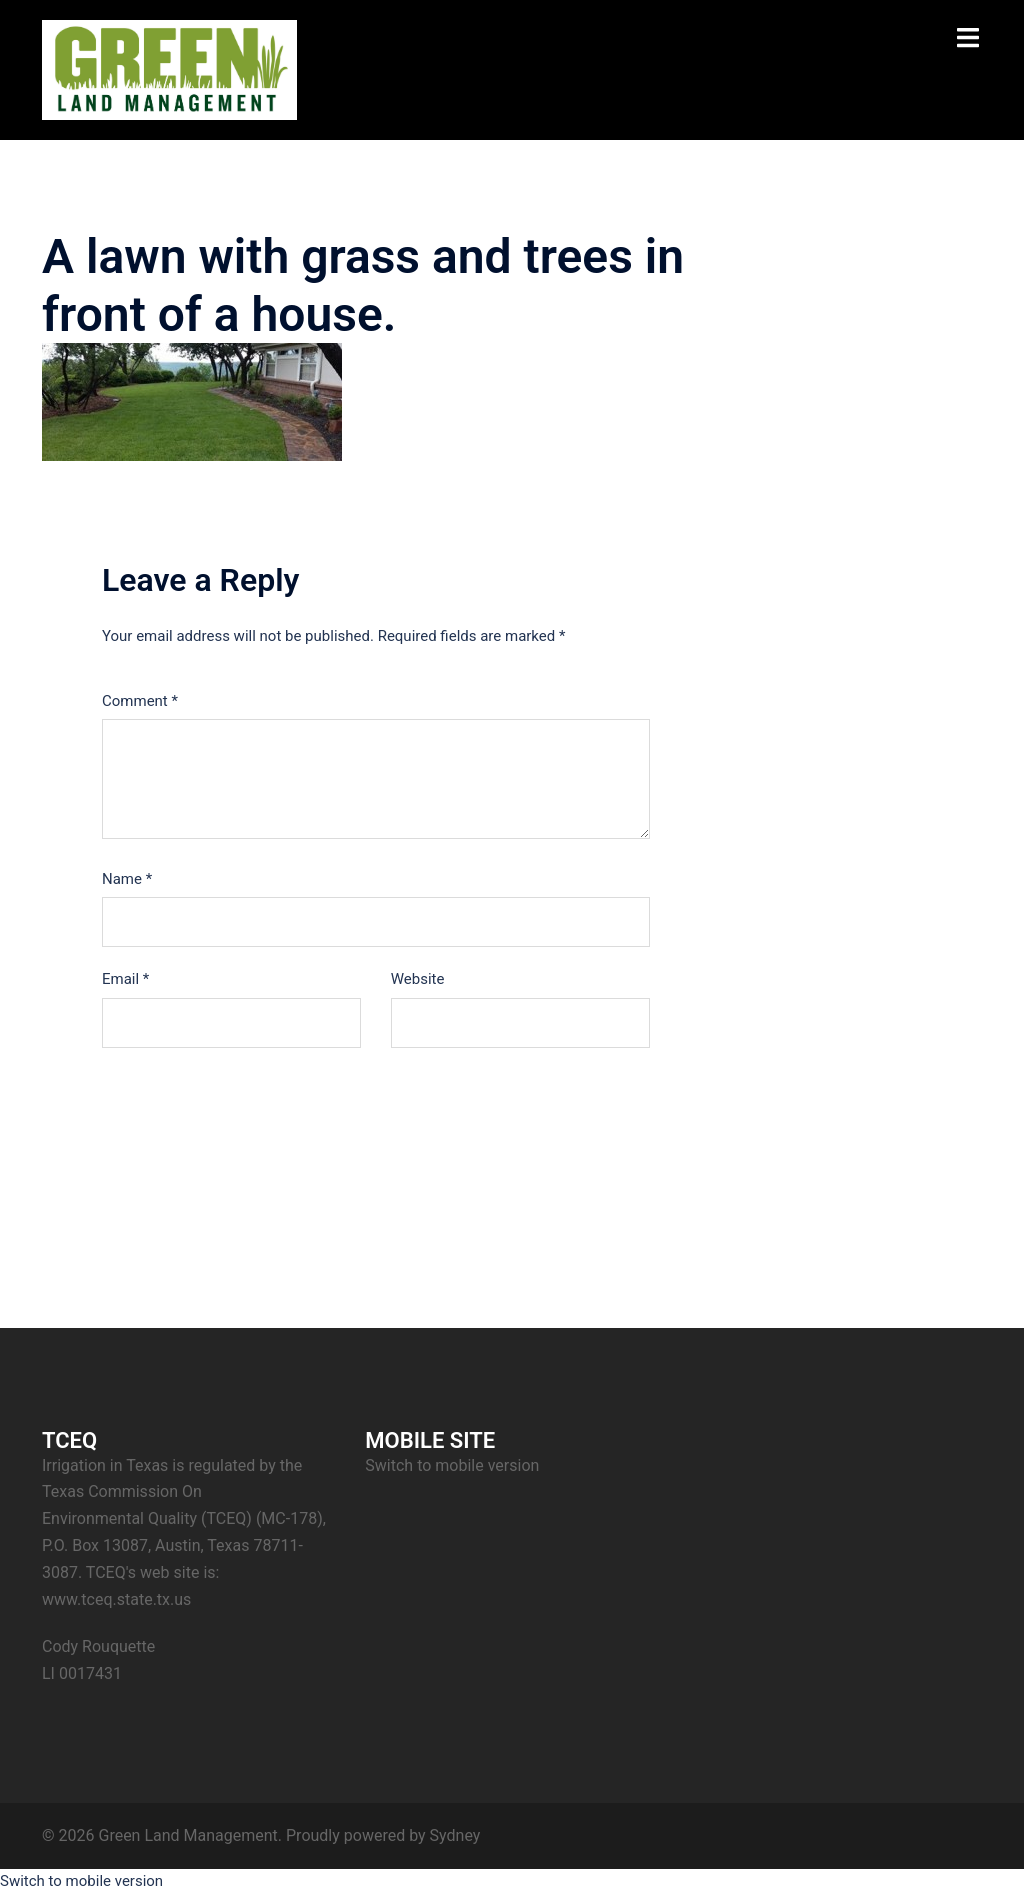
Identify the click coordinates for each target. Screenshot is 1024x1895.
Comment (140, 701)
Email (125, 979)
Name (127, 879)
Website (418, 979)
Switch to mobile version (452, 1465)
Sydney (455, 1835)
